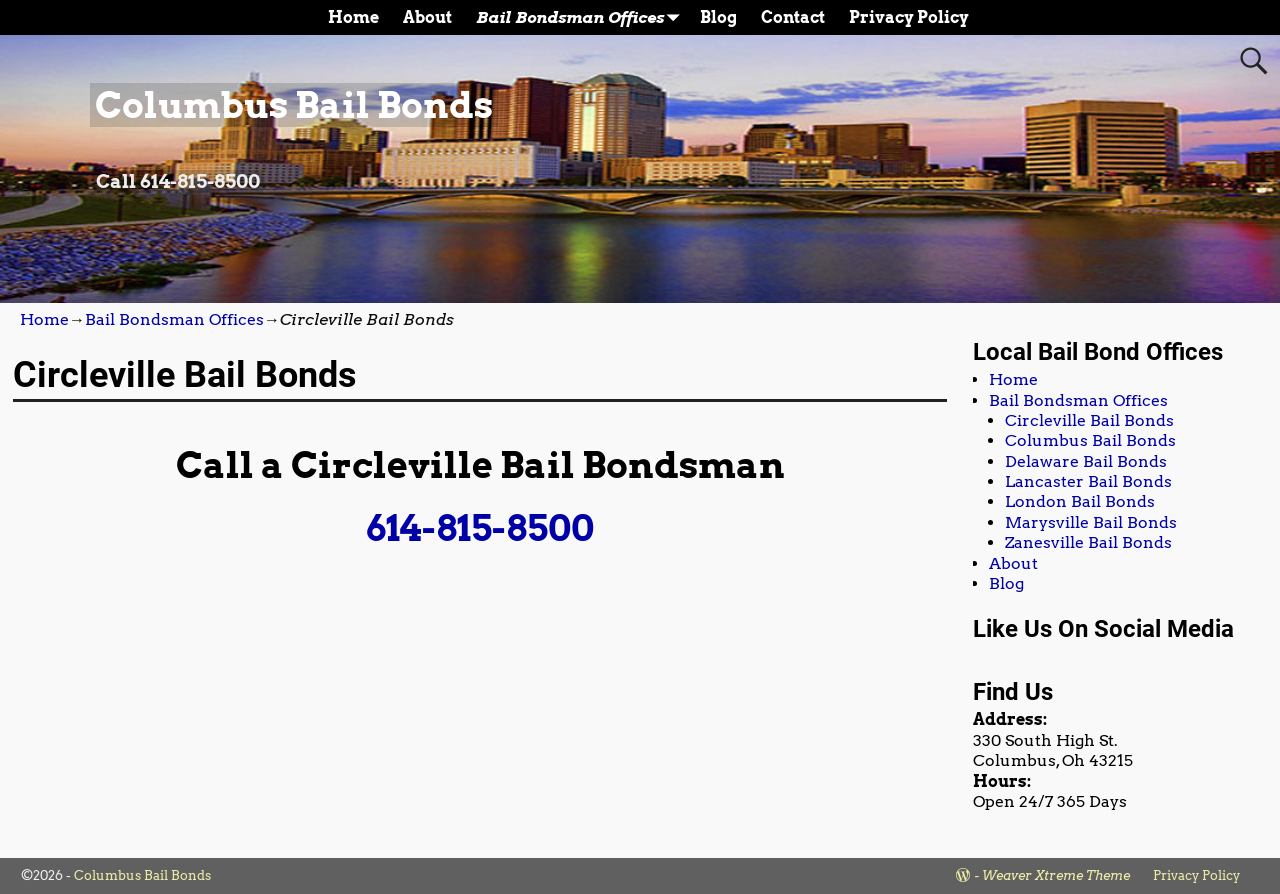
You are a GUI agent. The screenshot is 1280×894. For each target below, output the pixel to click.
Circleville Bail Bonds (1089, 420)
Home (353, 17)
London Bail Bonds (1080, 501)
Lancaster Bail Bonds (1088, 481)
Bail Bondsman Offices (582, 17)
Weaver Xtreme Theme (1056, 875)
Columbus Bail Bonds (294, 105)
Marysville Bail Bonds (1091, 522)
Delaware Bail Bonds (1086, 461)
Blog (718, 17)
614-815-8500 (480, 528)
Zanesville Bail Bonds (1088, 542)
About (427, 17)
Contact (793, 17)
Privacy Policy (909, 17)
